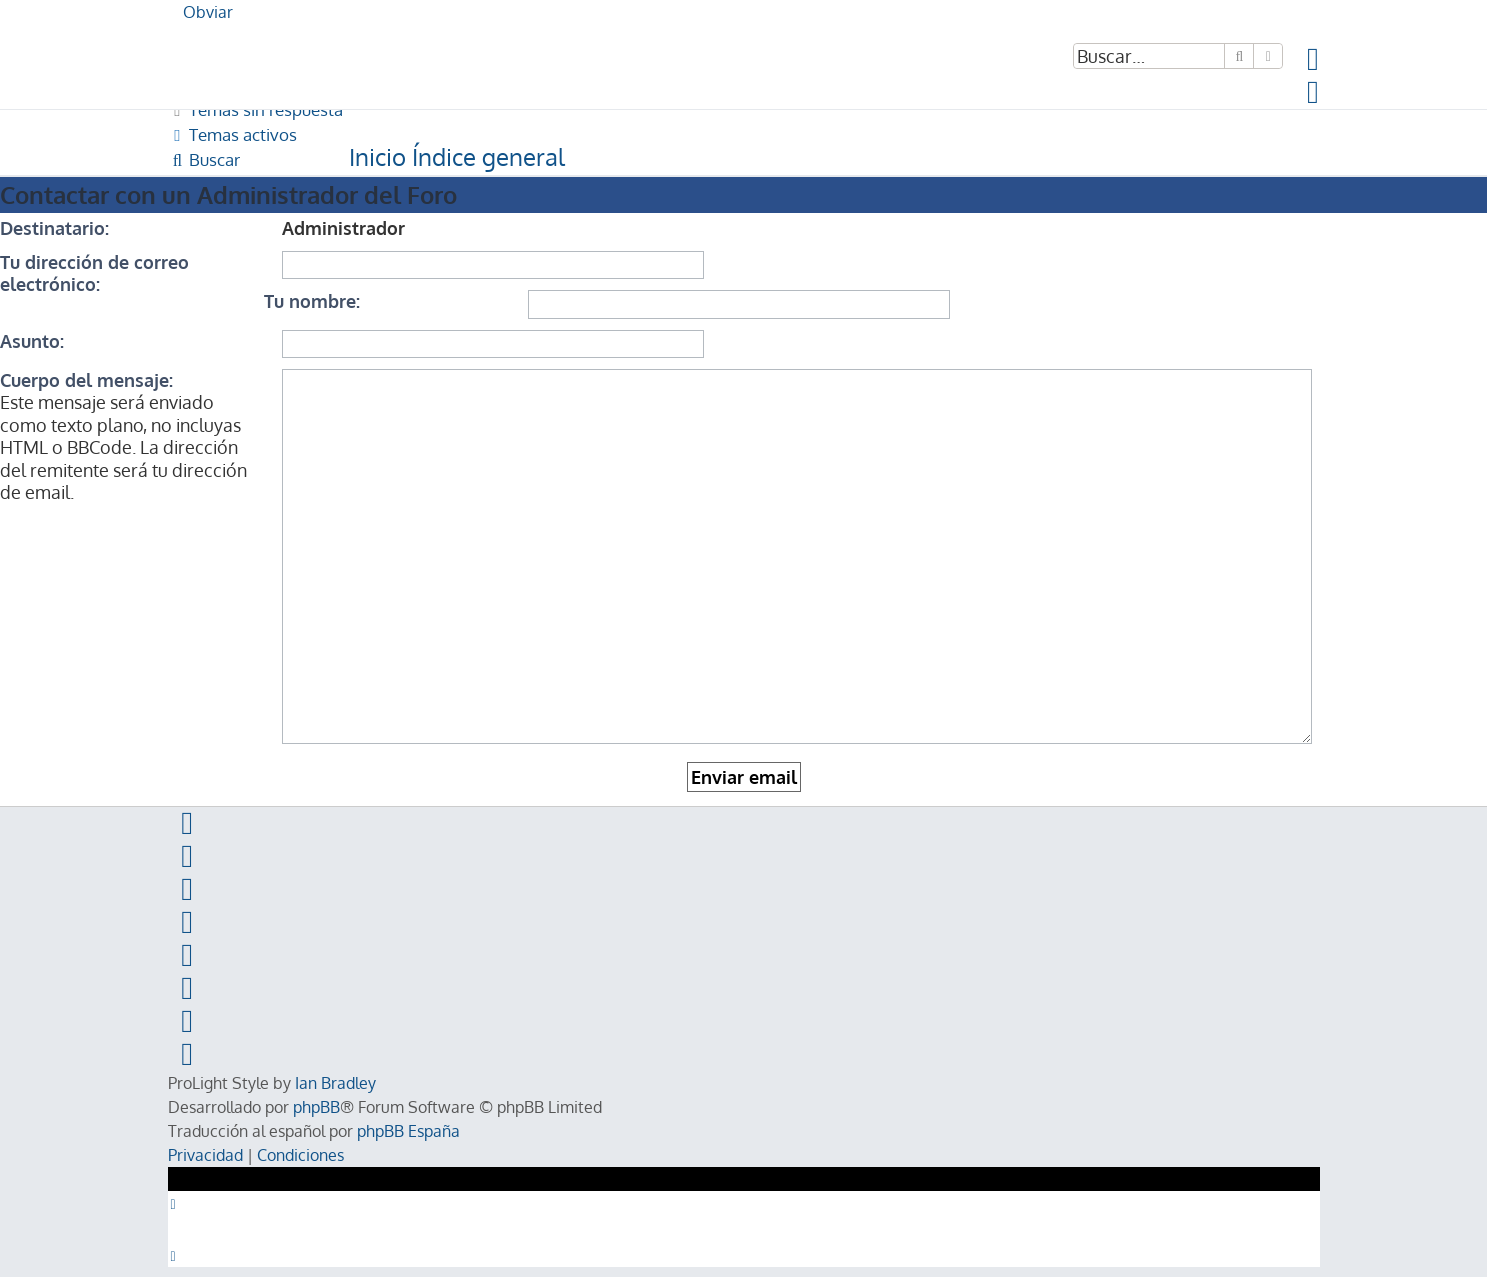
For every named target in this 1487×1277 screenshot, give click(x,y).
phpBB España (408, 1131)
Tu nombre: (312, 301)
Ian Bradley (335, 1083)
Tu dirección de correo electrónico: (94, 273)
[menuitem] (1313, 64)
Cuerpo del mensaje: (86, 380)
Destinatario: (54, 228)
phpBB (316, 1107)
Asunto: (32, 341)
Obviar (208, 12)
